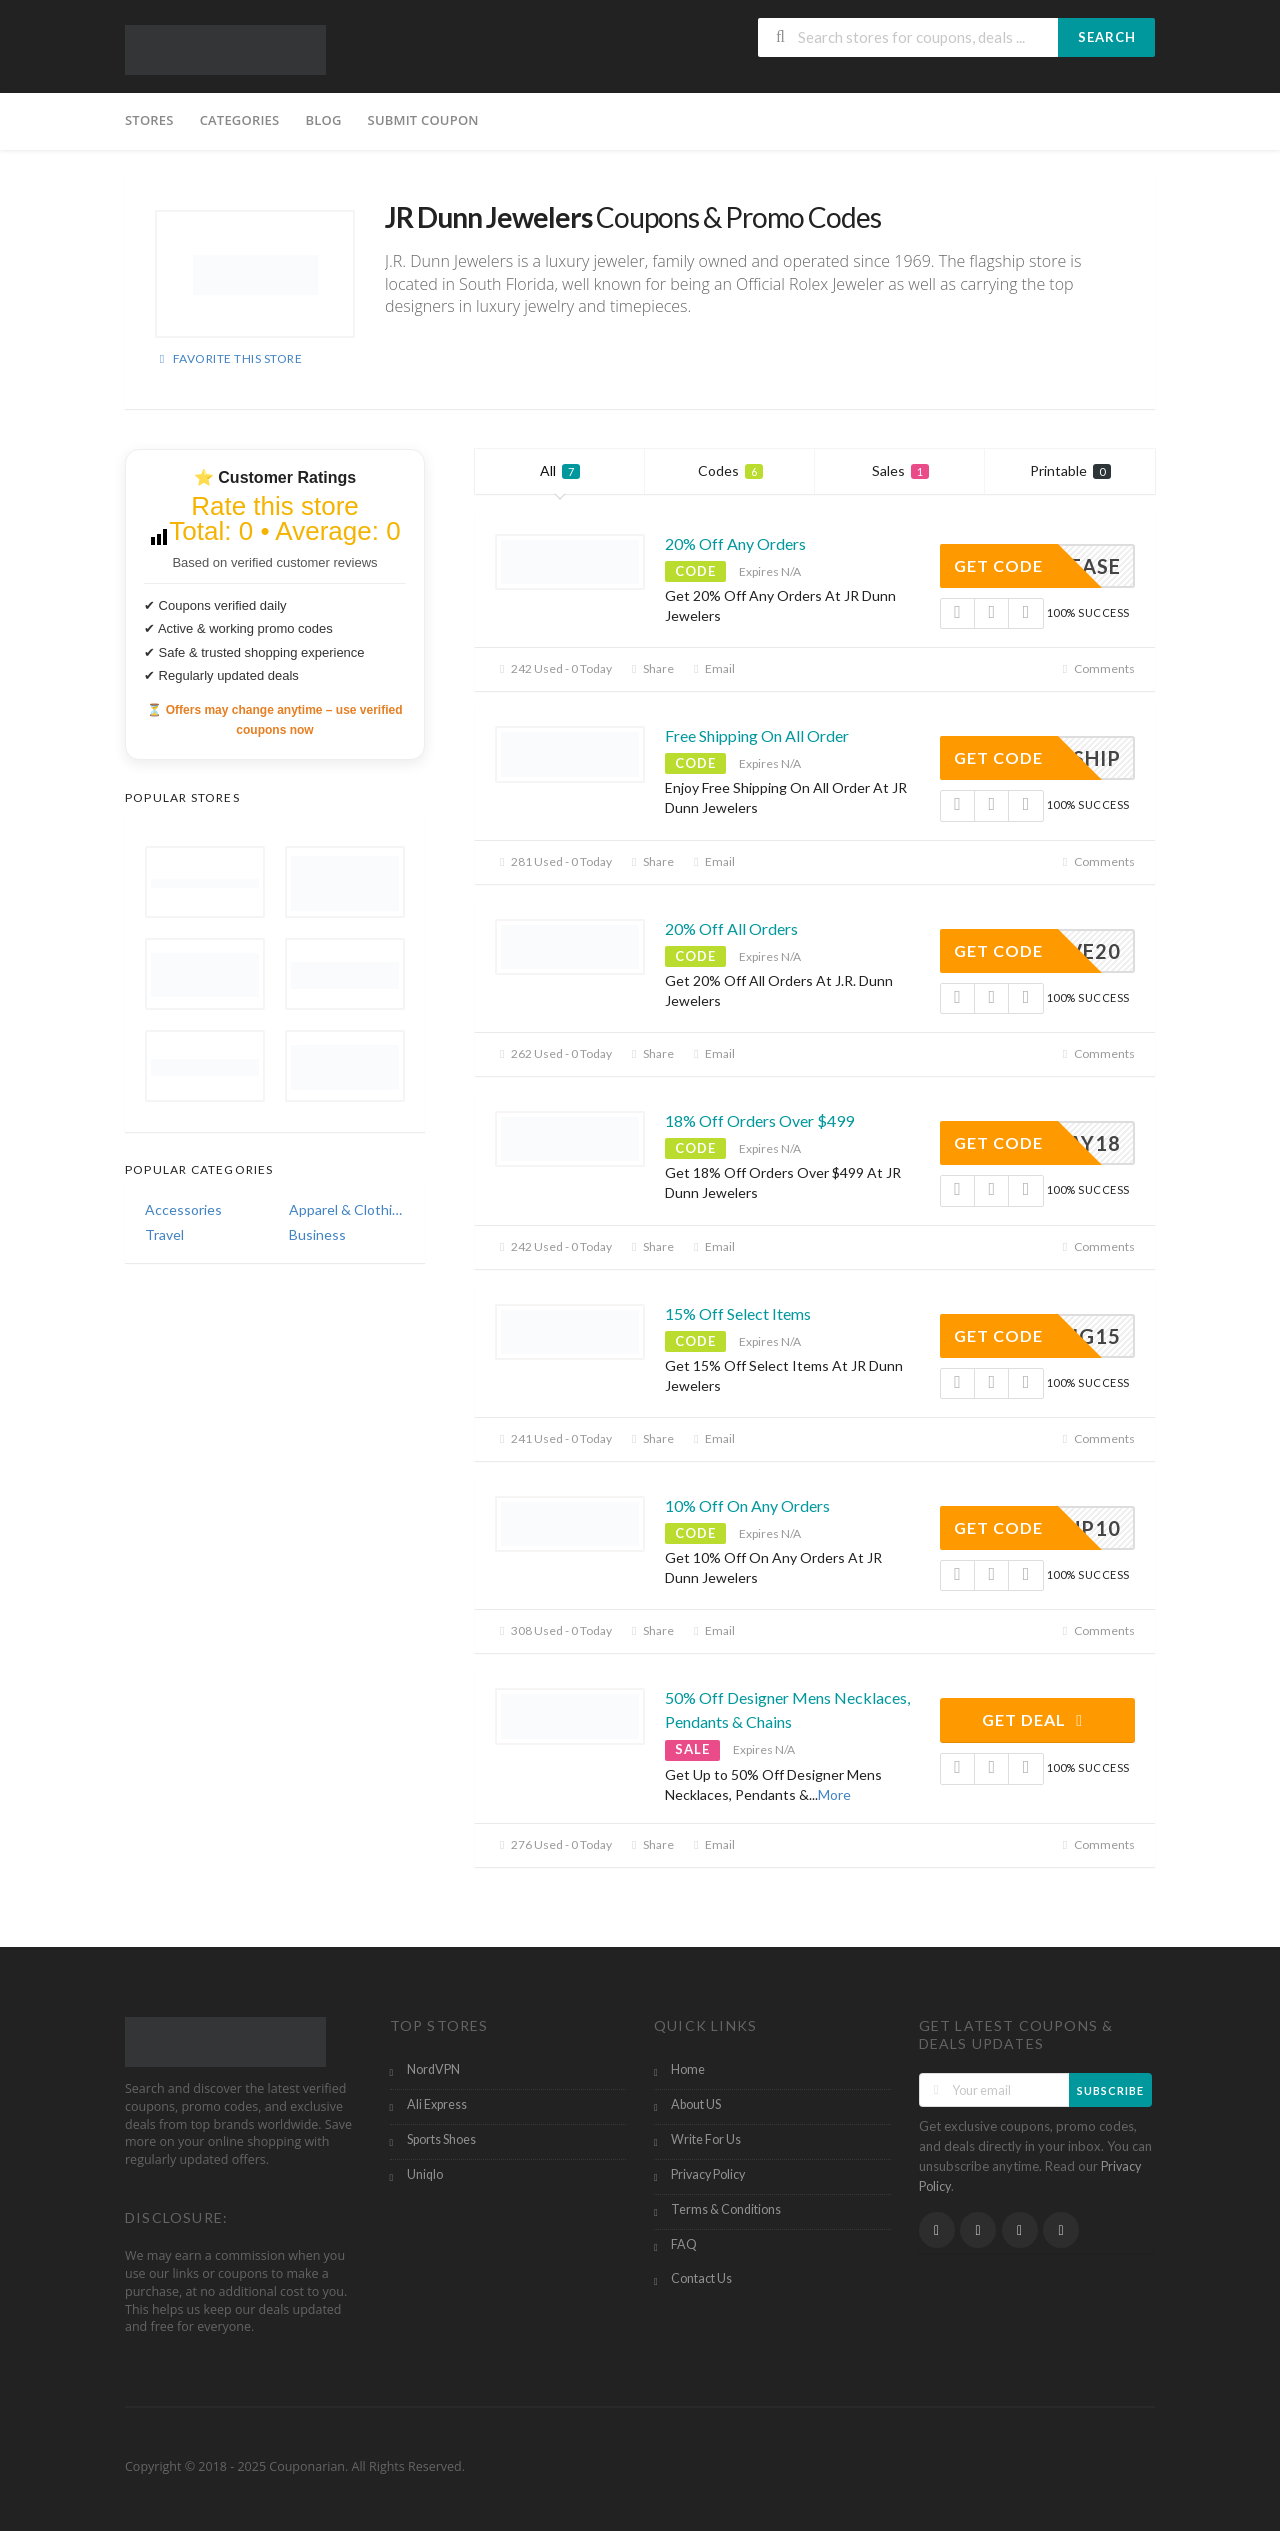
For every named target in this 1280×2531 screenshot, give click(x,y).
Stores (149, 120)
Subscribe (1110, 2090)
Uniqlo (425, 2174)
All (560, 470)
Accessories (183, 1209)
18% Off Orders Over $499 (759, 1120)
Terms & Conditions (726, 2209)
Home (688, 2069)
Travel (164, 1234)
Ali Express (437, 2104)
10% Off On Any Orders (747, 1505)
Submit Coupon (423, 120)
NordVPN (433, 2069)
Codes (730, 470)
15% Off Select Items (738, 1313)
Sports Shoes (441, 2139)
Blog (323, 120)
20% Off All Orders (731, 928)
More (834, 1794)
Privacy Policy (708, 2174)
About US (696, 2104)
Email (712, 668)
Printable (1070, 470)
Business (317, 1234)
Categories (240, 120)
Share (650, 668)
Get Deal (1035, 1719)
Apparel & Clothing (347, 1209)
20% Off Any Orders (735, 543)
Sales (900, 470)
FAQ (684, 2244)
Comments (1096, 668)
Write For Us (706, 2139)
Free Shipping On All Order (757, 735)
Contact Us (701, 2278)
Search (1107, 37)
